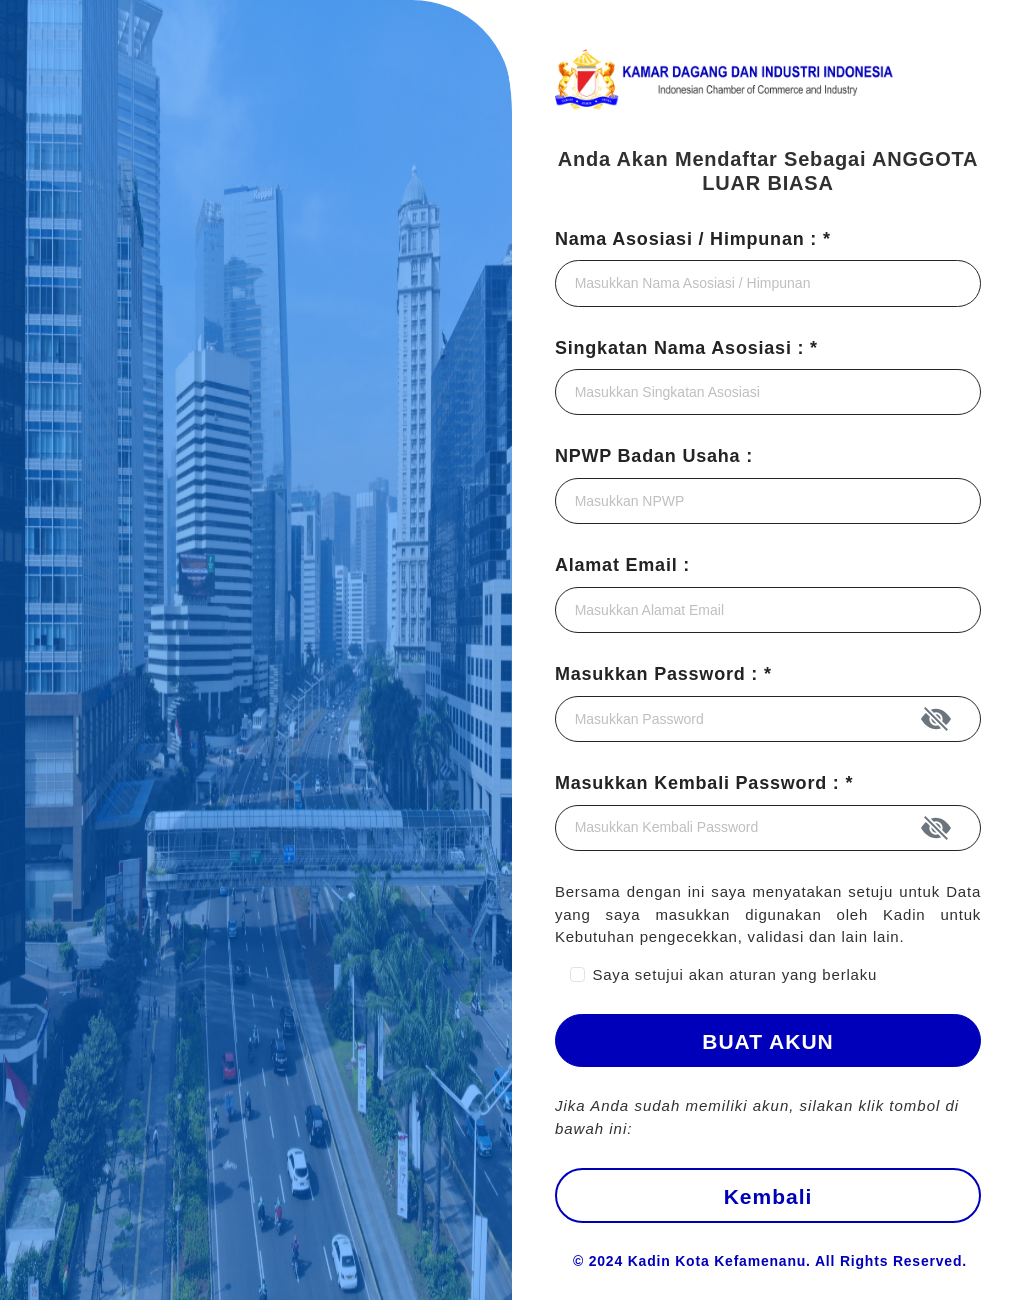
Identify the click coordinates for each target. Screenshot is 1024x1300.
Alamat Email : (622, 565)
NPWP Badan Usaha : (654, 456)
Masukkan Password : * (663, 674)
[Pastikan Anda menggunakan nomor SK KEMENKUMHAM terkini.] (768, 501)
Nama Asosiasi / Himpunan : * (693, 239)
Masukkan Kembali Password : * (704, 783)
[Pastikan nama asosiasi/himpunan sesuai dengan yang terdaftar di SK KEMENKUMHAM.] (768, 283)
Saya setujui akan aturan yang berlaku (734, 974)
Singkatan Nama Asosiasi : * (686, 348)
